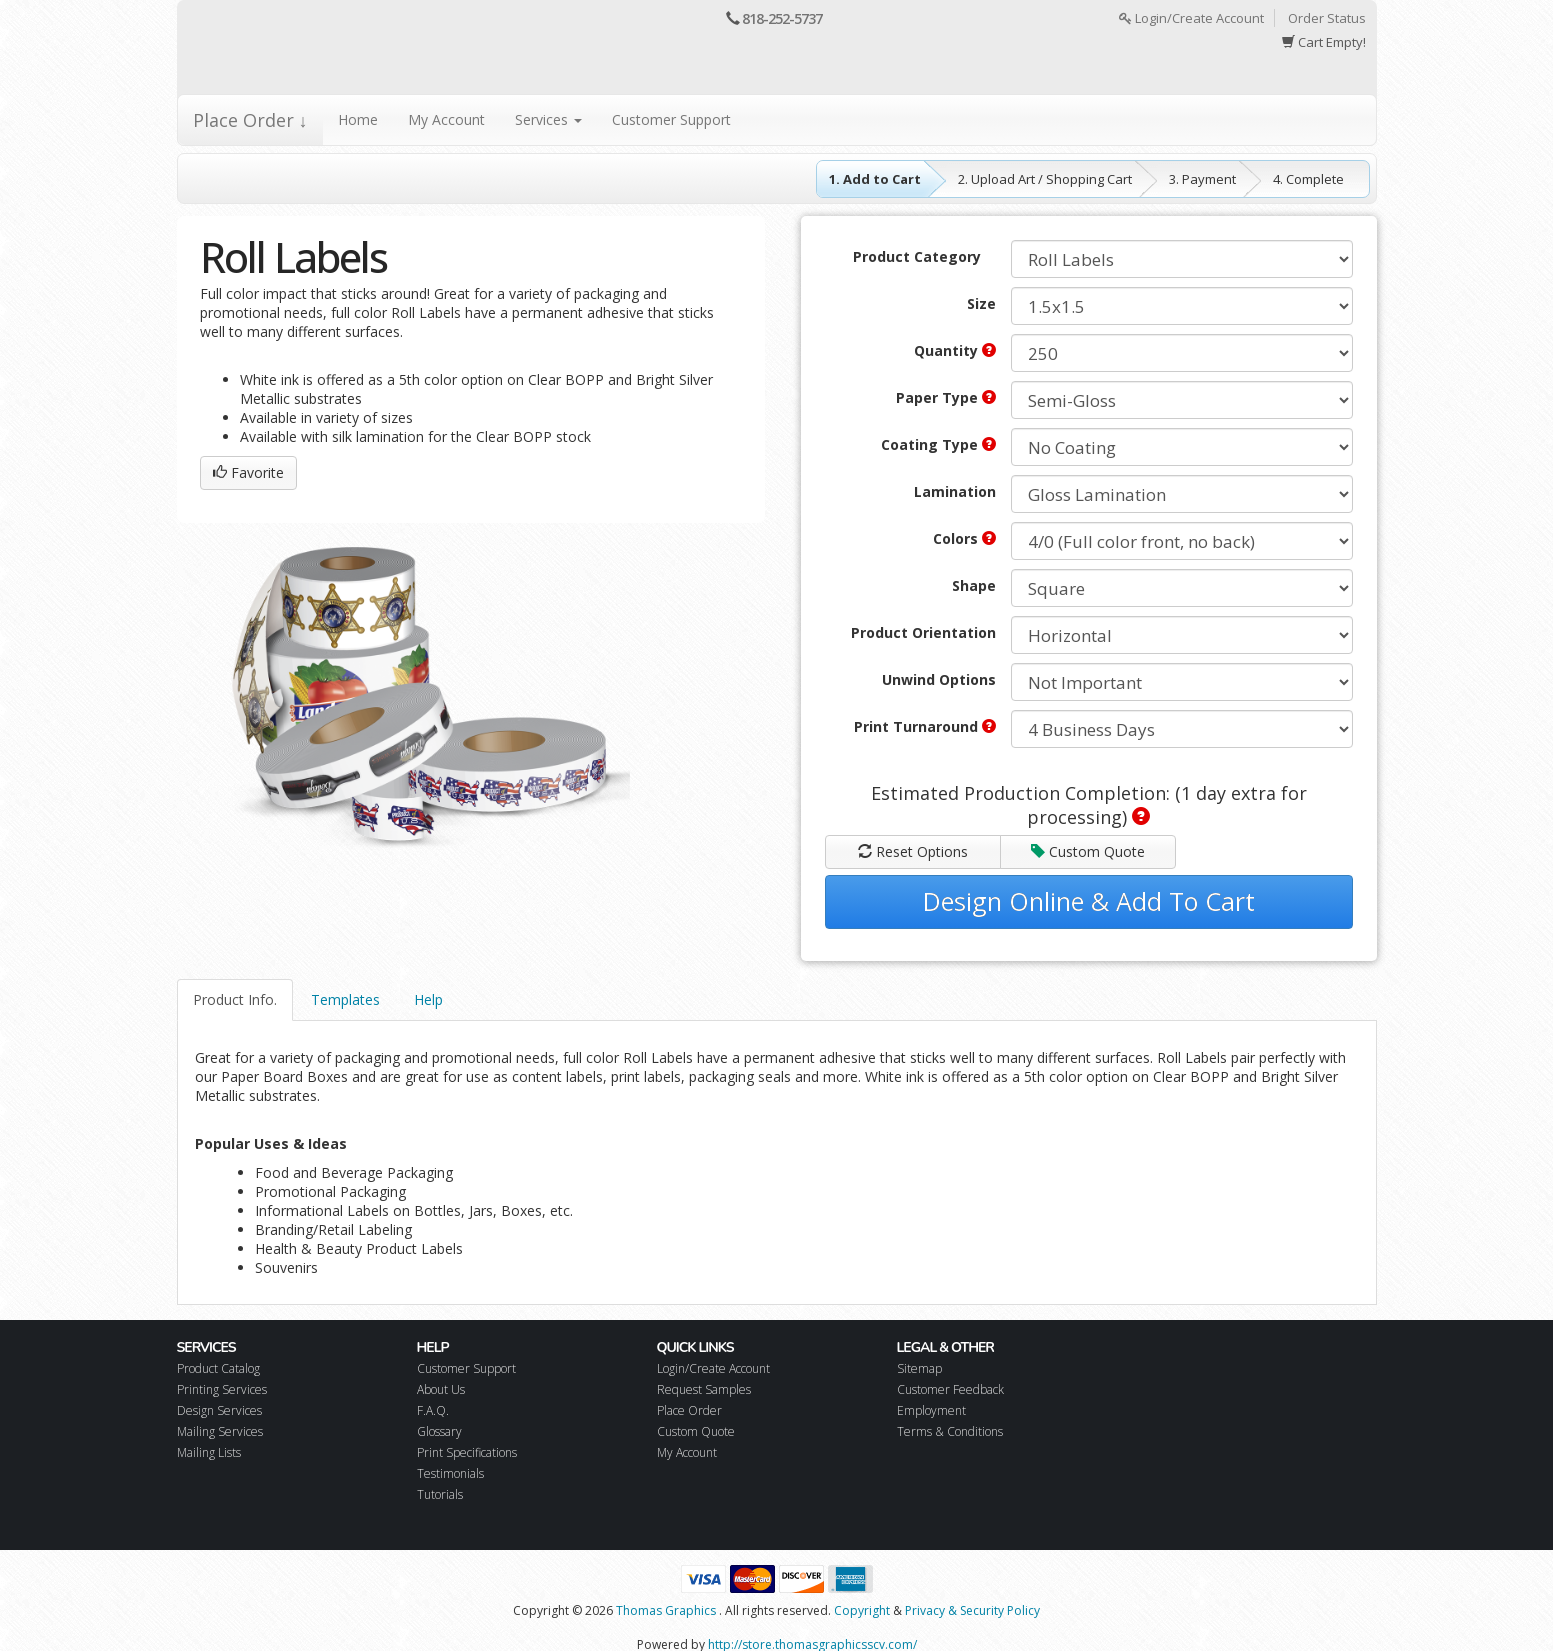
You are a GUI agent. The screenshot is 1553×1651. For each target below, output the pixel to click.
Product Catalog (218, 1368)
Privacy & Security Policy (972, 1610)
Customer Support (671, 119)
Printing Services (222, 1389)
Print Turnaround (925, 726)
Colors (964, 538)
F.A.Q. (433, 1410)
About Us (441, 1389)
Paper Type (946, 397)
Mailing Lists (209, 1452)
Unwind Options (939, 679)
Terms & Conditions (950, 1431)
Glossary (439, 1431)
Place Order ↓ (250, 120)
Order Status (1327, 18)
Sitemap (919, 1368)
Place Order (689, 1410)
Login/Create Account (1191, 18)
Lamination (955, 491)
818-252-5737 (782, 18)
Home (358, 119)
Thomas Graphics (666, 1610)
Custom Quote (1088, 851)
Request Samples (704, 1389)
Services (548, 119)
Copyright (862, 1610)
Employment (931, 1410)
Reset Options (913, 851)
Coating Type (938, 444)
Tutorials (440, 1494)
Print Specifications (467, 1452)
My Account (446, 119)
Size (981, 303)
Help (428, 999)
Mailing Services (220, 1431)
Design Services (219, 1410)
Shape (974, 585)
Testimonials (450, 1473)
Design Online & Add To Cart (1089, 901)
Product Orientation (923, 632)
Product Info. (235, 999)
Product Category (917, 256)
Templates (345, 999)
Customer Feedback (950, 1389)
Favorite (248, 472)
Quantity (955, 350)
